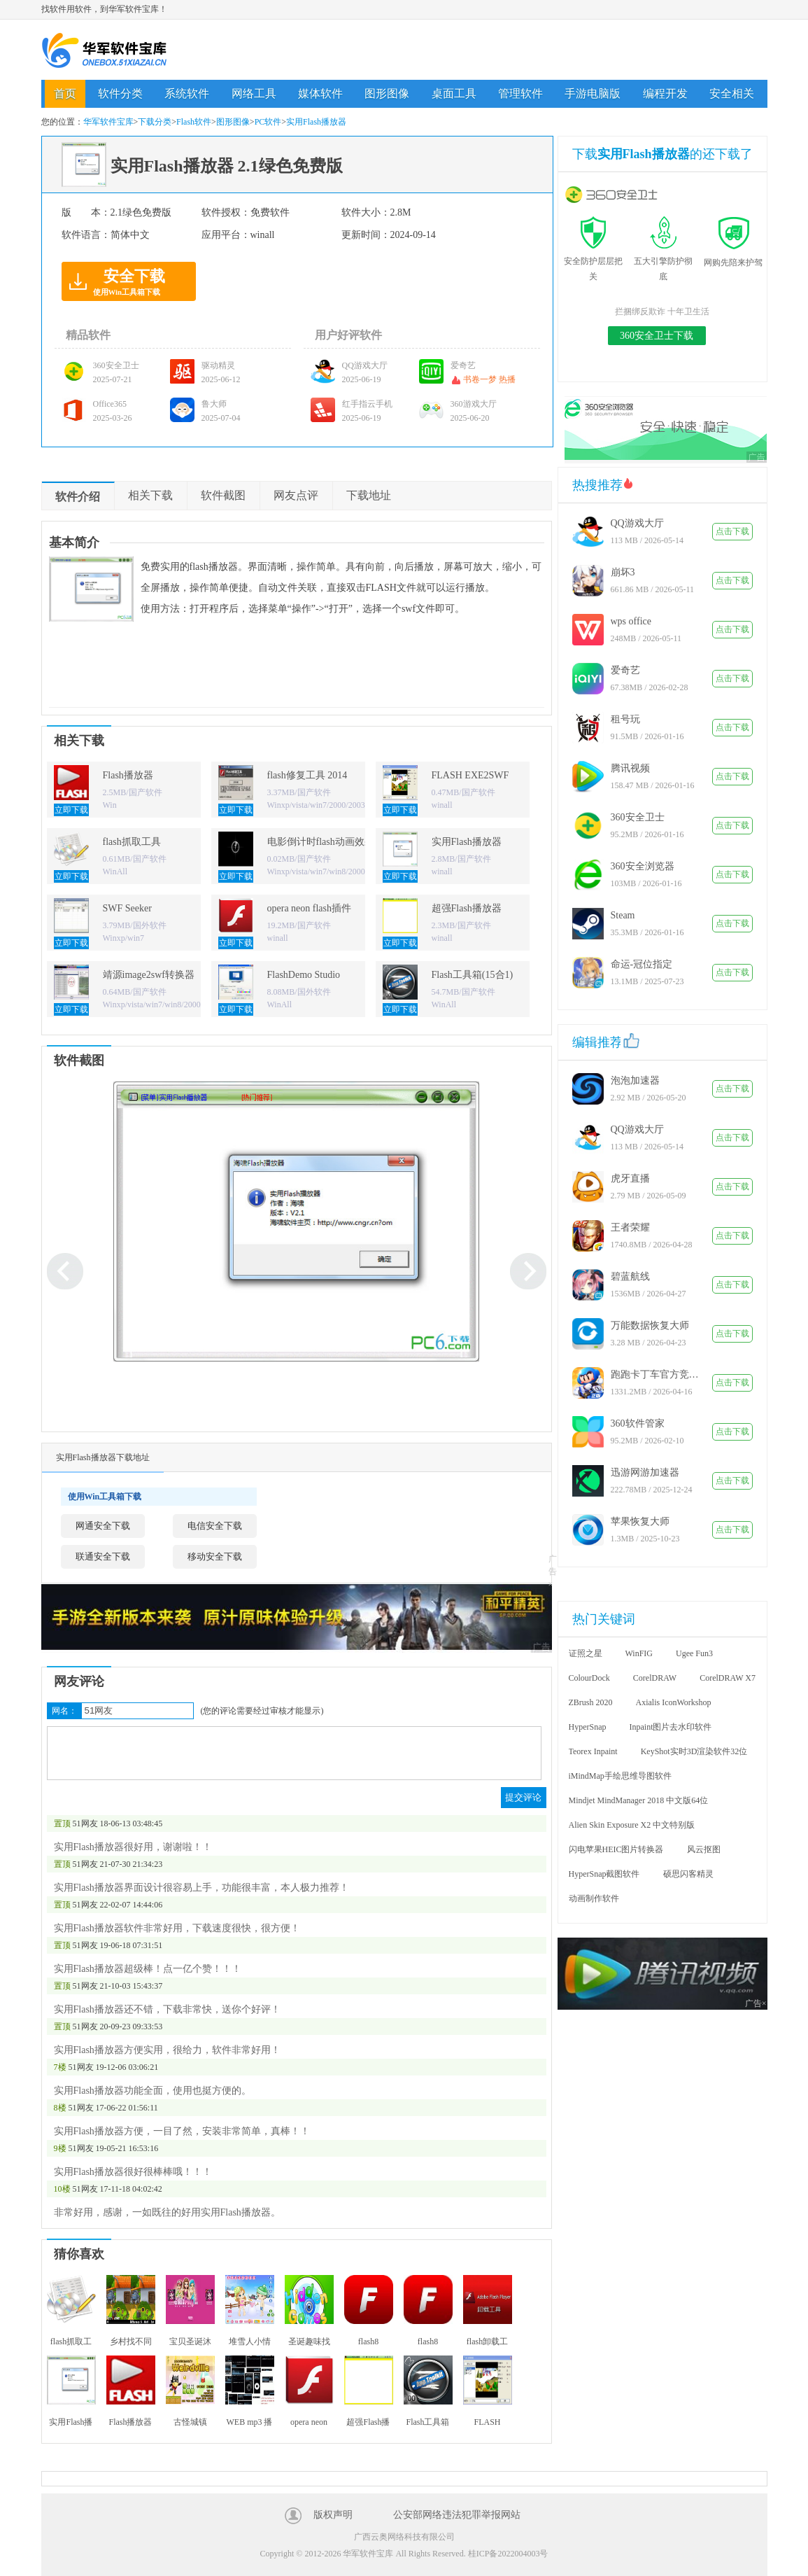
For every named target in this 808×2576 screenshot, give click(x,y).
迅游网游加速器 (645, 1472)
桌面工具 (454, 93)
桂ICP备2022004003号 (508, 2553)
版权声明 (333, 2515)
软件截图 (223, 495)
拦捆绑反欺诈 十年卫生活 (662, 311)
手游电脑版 (593, 93)
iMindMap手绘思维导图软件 (620, 1776)
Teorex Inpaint (593, 1751)
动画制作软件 (594, 1898)
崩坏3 (623, 572)
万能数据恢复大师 (650, 1325)
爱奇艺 (625, 670)
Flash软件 (193, 122)
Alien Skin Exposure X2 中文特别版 (632, 1825)
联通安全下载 (103, 1556)
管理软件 (520, 93)
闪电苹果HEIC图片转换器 (616, 1849)
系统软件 (186, 93)
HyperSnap (588, 1727)
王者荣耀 (630, 1227)
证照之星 (585, 1653)
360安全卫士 (638, 817)
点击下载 (732, 531)
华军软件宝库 (104, 50)
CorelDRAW (654, 1678)
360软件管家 (638, 1423)
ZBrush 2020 (591, 1702)
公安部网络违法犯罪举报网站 (456, 2515)
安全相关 (731, 93)
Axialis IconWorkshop (673, 1702)
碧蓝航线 (630, 1276)
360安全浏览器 (642, 866)
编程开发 (665, 93)
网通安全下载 (103, 1525)
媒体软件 (320, 93)
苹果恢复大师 (640, 1521)
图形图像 (386, 93)
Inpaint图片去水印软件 (671, 1727)
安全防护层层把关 (593, 261)
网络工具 (254, 93)
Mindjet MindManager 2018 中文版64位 (639, 1800)
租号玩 (625, 719)
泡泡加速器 (635, 1080)
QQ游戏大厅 (637, 523)
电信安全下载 (214, 1525)
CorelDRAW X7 (728, 1678)
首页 (65, 93)
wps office (631, 621)
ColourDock (589, 1678)
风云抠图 (704, 1849)
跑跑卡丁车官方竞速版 (656, 1374)
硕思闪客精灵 (688, 1874)
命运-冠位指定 (642, 964)
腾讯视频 (630, 768)
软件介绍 (77, 497)
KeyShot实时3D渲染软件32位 (694, 1751)
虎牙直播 (630, 1178)
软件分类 (120, 93)
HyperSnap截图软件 (604, 1874)
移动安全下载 (214, 1556)
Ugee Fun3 (694, 1653)
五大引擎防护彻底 (663, 261)
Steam (623, 915)
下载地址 (368, 495)
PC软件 (268, 122)
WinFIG (639, 1653)
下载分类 (154, 122)
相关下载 (150, 495)
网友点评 (296, 495)
